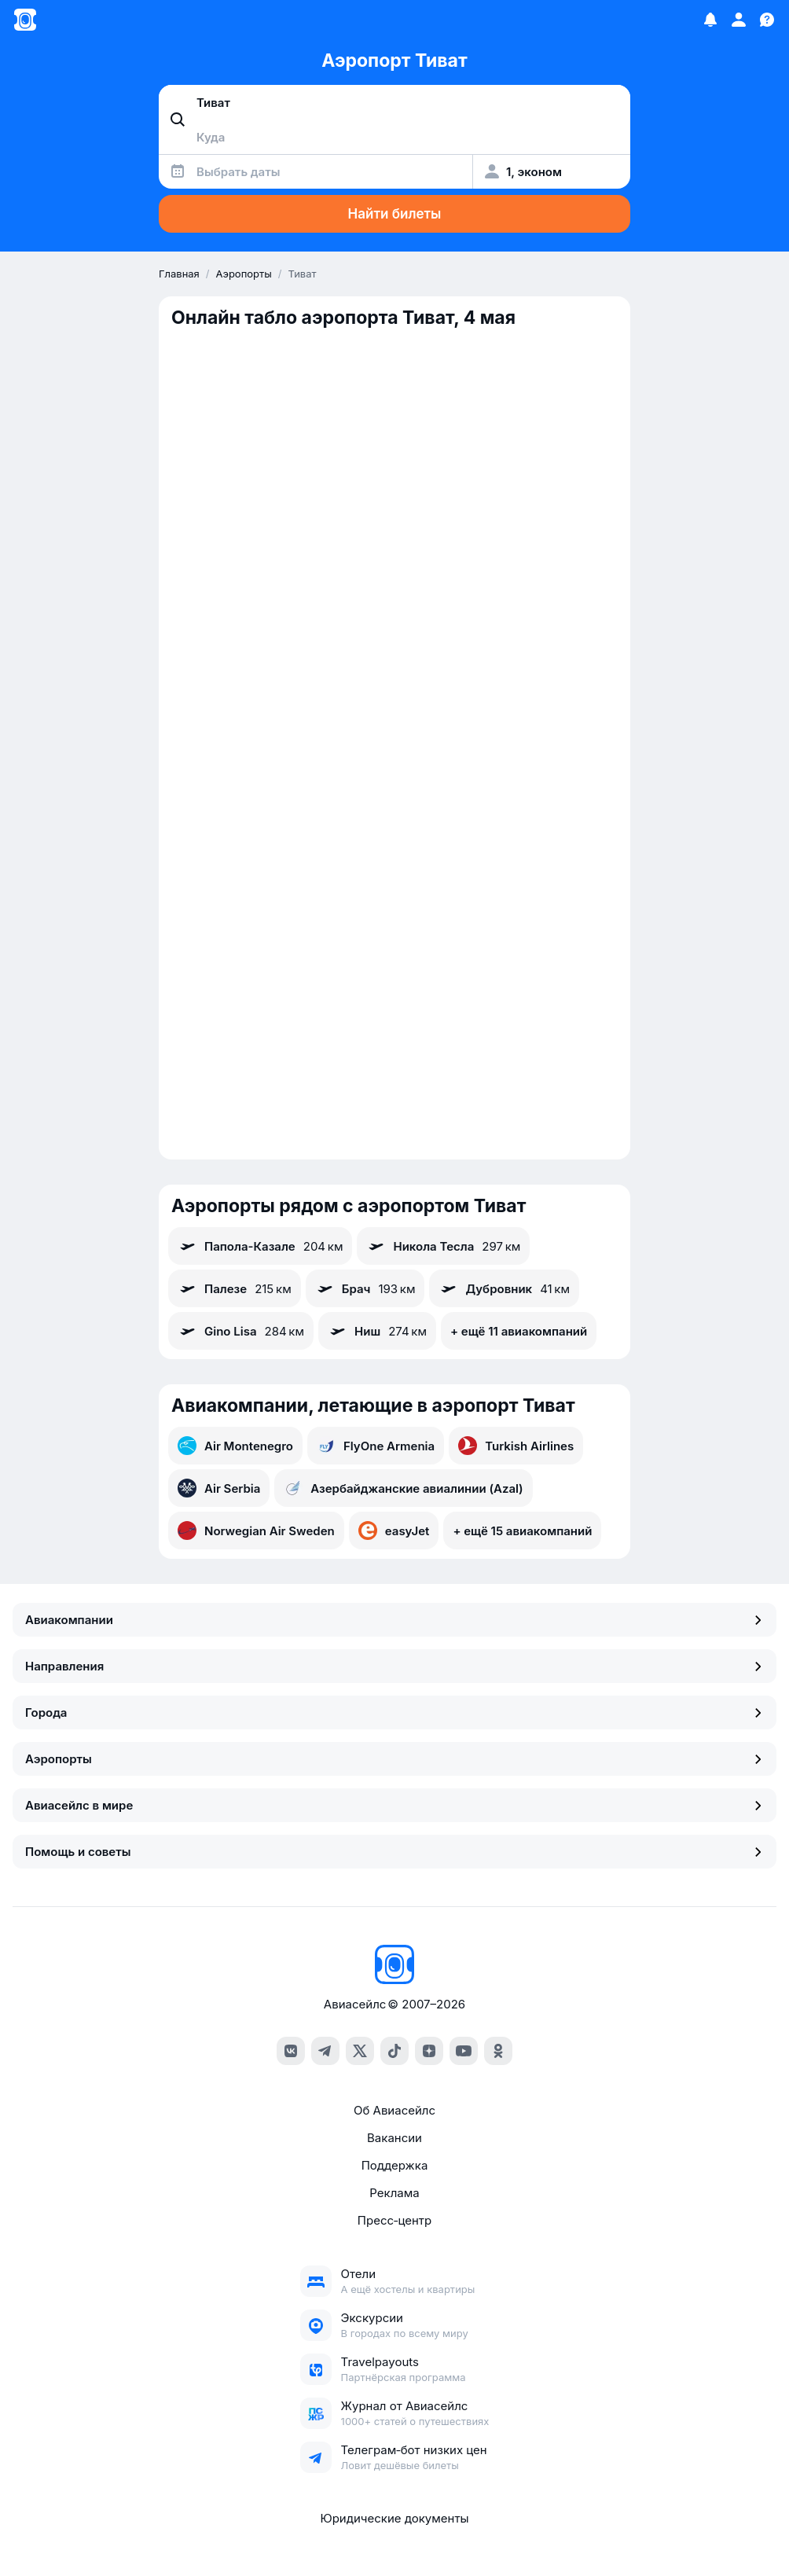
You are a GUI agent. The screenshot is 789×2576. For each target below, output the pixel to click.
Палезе (235, 1288)
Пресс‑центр (394, 2220)
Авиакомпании (394, 1619)
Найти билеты (395, 214)
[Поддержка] (767, 19)
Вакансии (394, 2137)
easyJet (394, 1530)
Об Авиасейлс (394, 2110)
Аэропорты (394, 1758)
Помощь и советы (394, 1851)
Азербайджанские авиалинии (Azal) (403, 1488)
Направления (394, 1666)
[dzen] (429, 2050)
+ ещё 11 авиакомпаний (518, 1331)
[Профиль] (738, 19)
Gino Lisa (241, 1330)
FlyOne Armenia (376, 1445)
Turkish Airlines (516, 1445)
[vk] (290, 2050)
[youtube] (463, 2050)
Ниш (377, 1330)
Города (394, 1712)
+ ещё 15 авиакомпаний (522, 1530)
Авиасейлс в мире (394, 1805)
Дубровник (504, 1288)
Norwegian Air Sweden (256, 1530)
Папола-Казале (260, 1246)
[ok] (498, 2050)
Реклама (394, 2192)
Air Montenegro (235, 1445)
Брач (365, 1288)
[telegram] (325, 2050)
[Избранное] (710, 19)
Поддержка (394, 2165)
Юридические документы (394, 2518)
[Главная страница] (25, 19)
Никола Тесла (443, 1246)
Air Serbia (219, 1488)
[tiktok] (394, 2050)
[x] (359, 2050)
